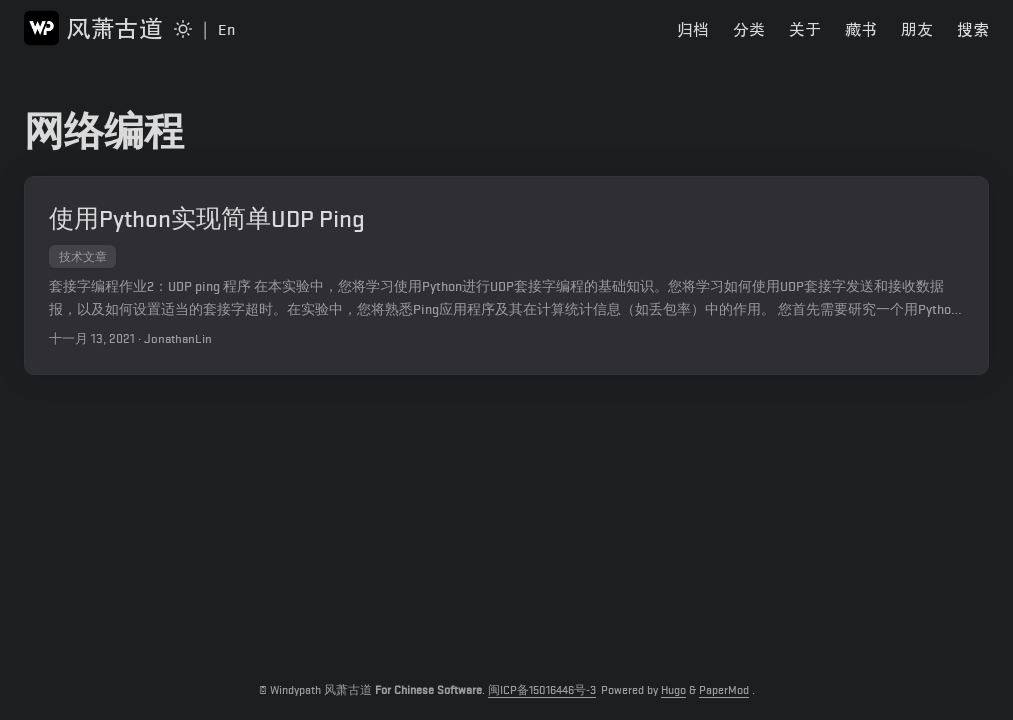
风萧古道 (93, 27)
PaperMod (724, 690)
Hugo (673, 690)
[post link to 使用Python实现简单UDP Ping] (506, 275)
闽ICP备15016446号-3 (542, 690)
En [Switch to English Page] (226, 30)
